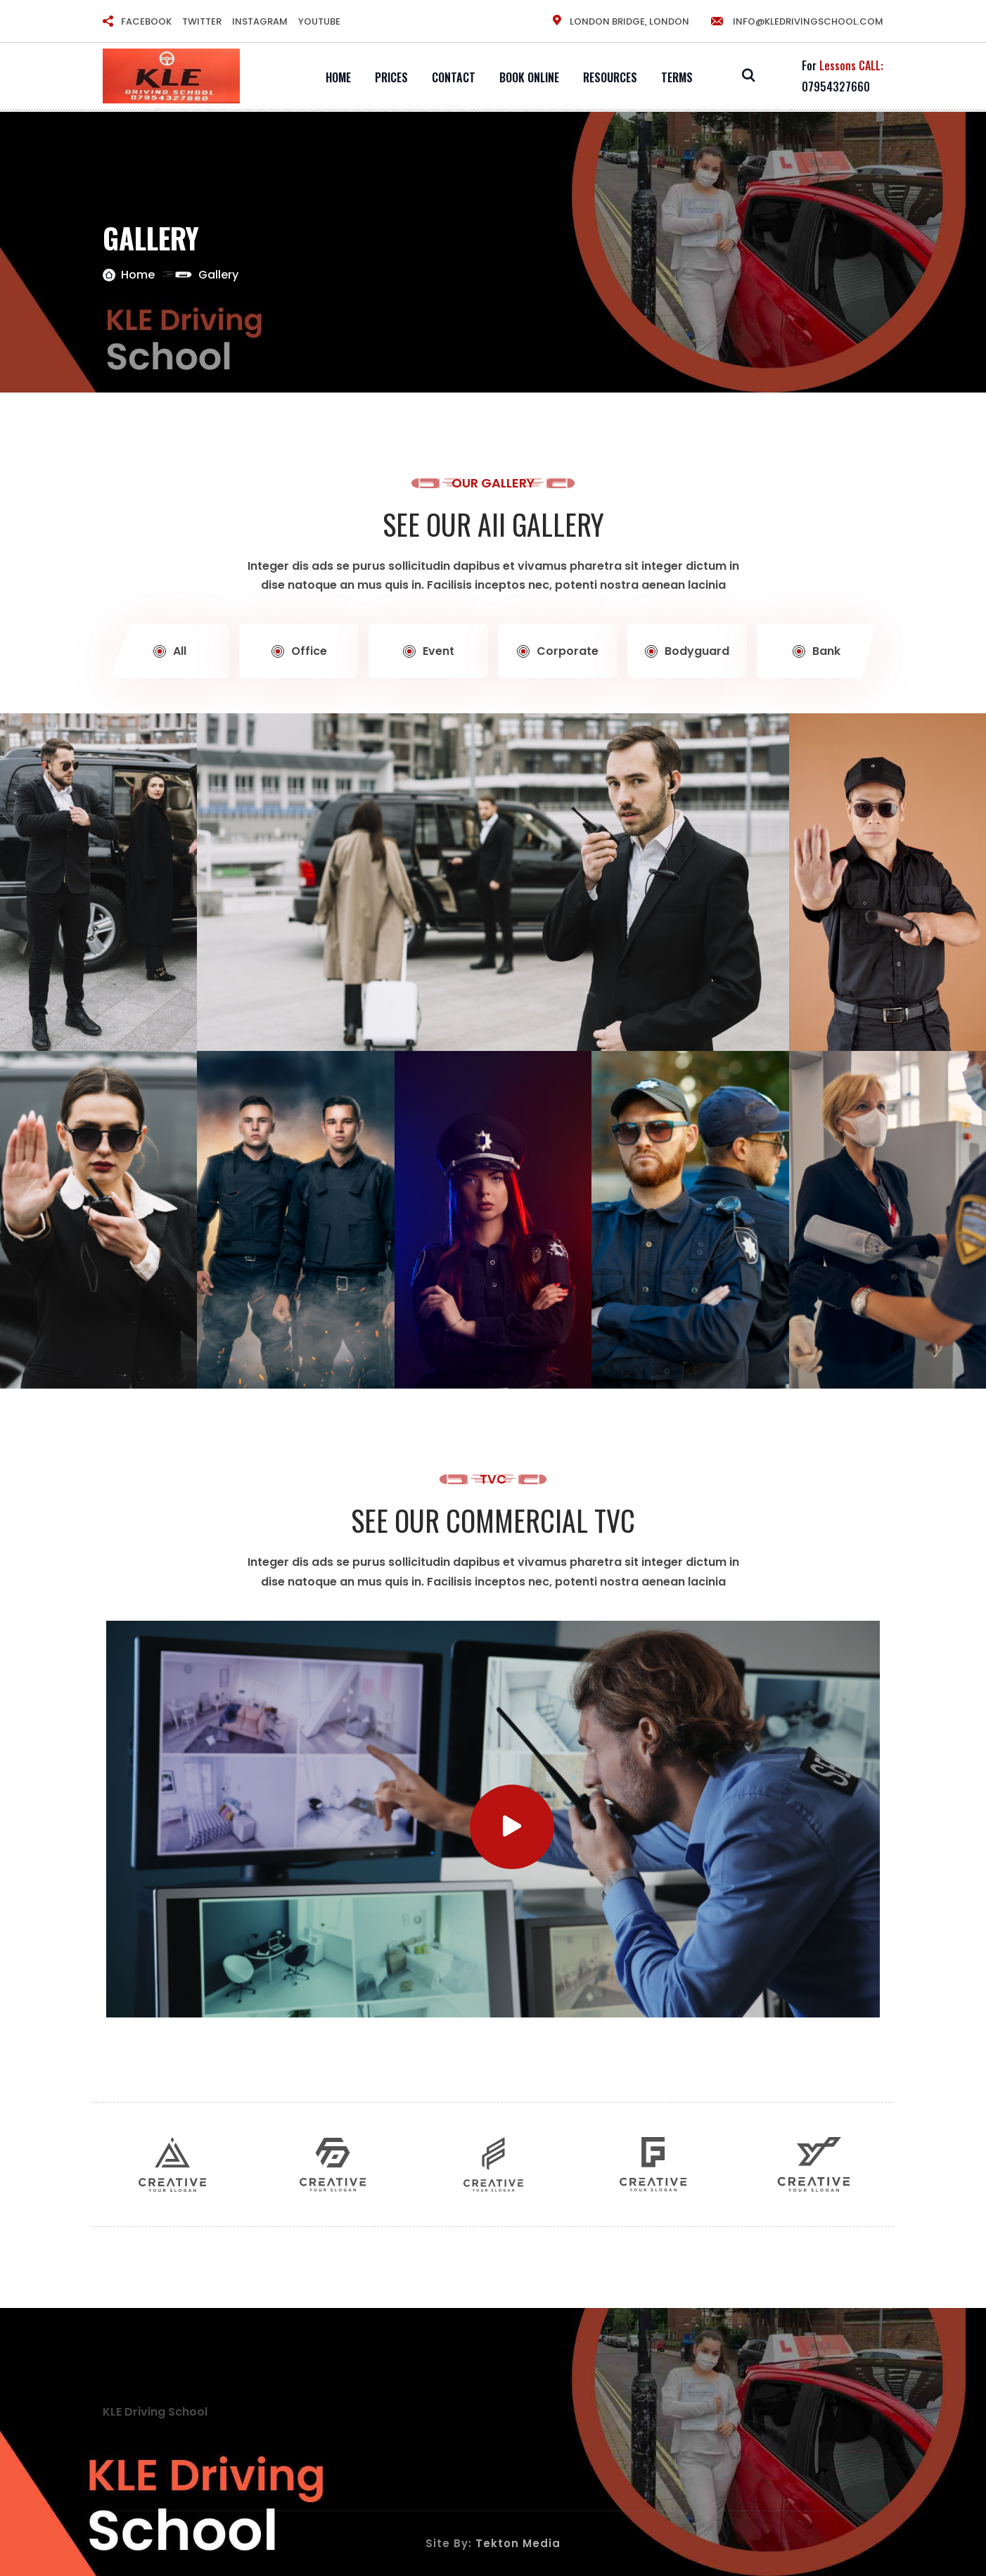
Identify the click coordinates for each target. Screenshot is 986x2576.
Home (338, 77)
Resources (610, 77)
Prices (391, 77)
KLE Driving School (155, 2412)
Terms (677, 77)
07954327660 (836, 86)
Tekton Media (518, 2543)
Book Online (529, 77)
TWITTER (202, 21)
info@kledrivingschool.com (796, 21)
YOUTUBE (319, 21)
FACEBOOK (146, 21)
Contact (453, 77)
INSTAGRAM (260, 21)
